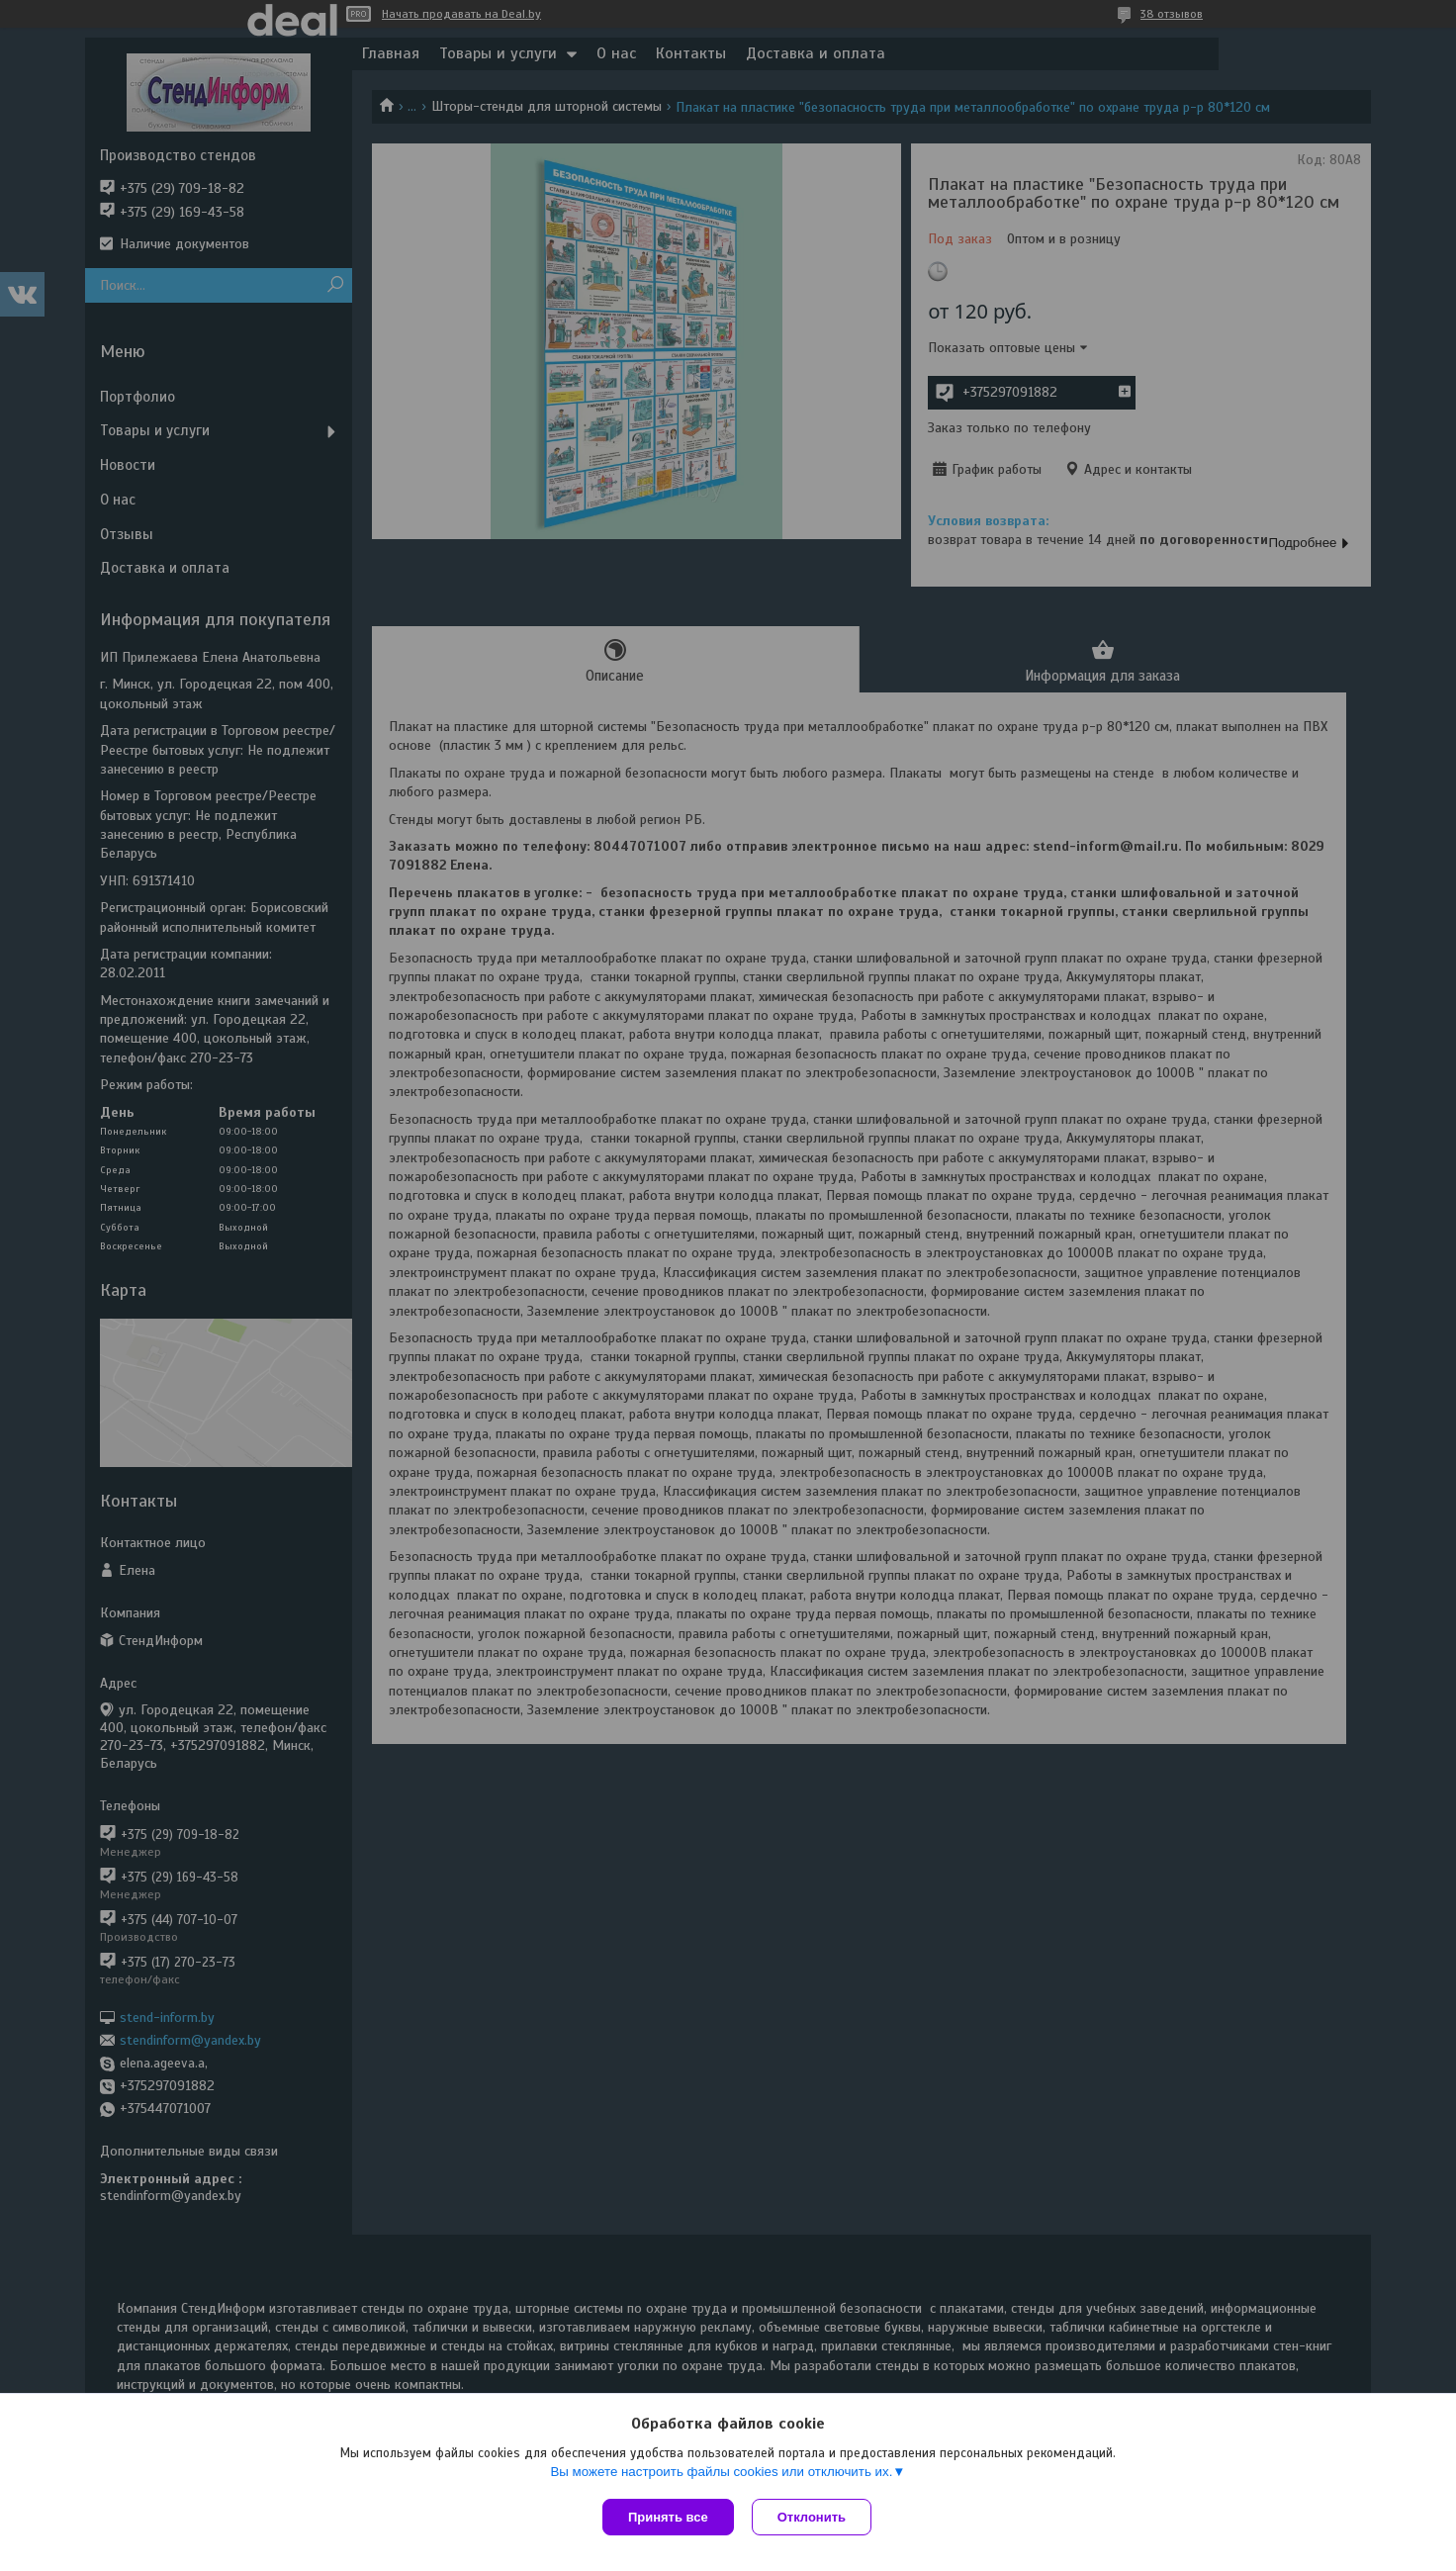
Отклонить (813, 2517)
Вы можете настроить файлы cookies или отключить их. (721, 2473)
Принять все (668, 2517)
